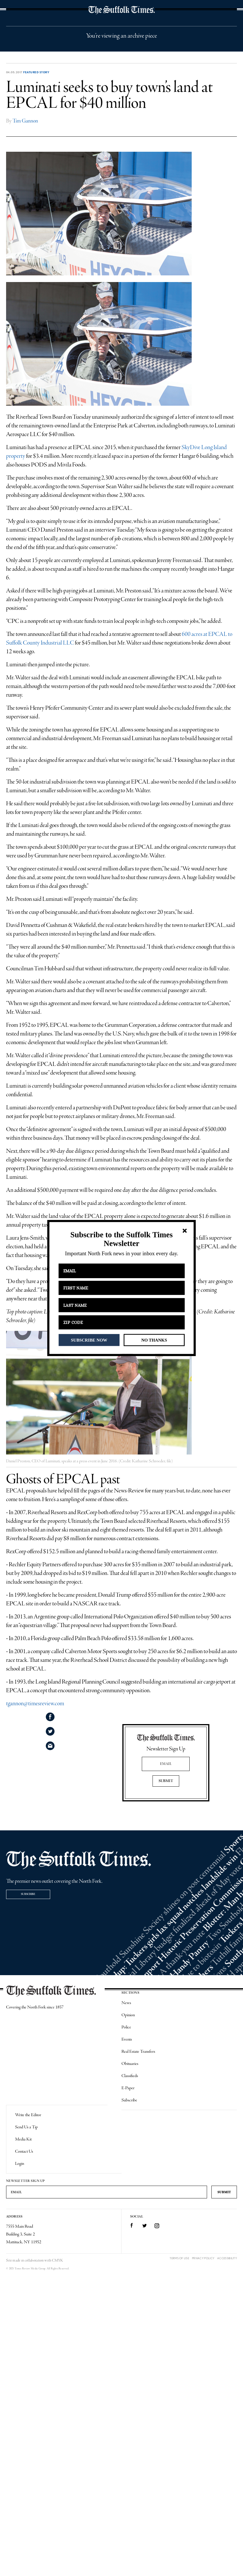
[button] (121, 1239)
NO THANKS (154, 1340)
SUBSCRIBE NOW (89, 1340)
